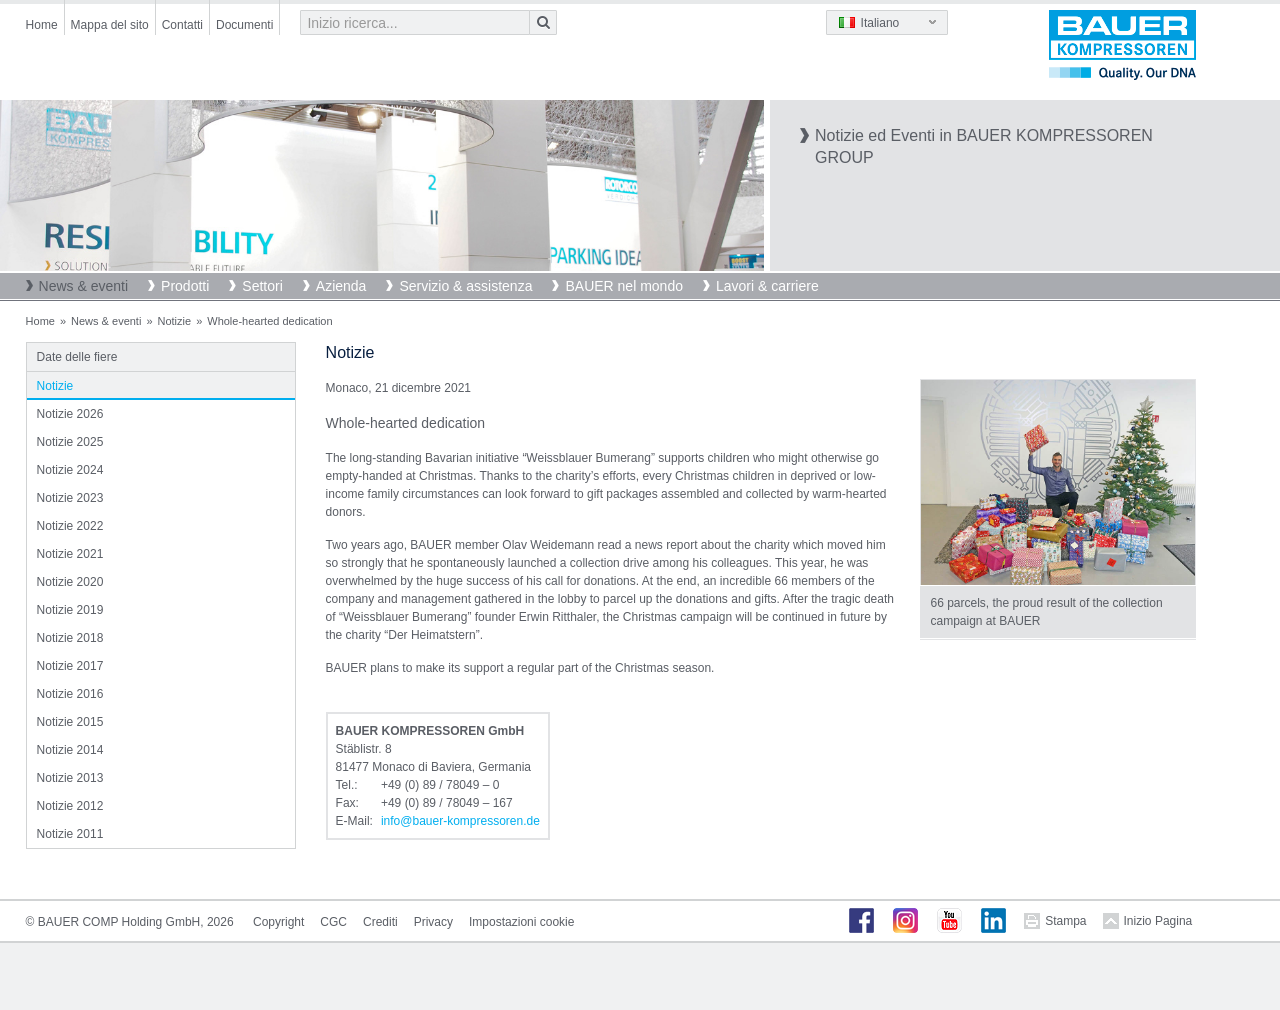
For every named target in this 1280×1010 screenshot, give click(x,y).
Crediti (380, 922)
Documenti (244, 25)
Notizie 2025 (70, 442)
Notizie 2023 (70, 498)
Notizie (175, 321)
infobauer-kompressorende (460, 821)
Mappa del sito (110, 25)
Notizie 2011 (70, 834)
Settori (262, 286)
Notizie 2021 (70, 554)
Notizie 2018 (70, 638)
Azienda (341, 286)
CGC (333, 922)
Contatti (182, 25)
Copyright (278, 922)
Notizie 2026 (70, 414)
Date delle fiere (77, 357)
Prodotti (185, 286)
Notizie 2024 (70, 470)
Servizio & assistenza (465, 286)
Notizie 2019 (70, 610)
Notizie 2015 (70, 722)
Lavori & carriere (767, 286)
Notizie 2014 (70, 750)
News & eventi (83, 286)
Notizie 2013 (70, 778)
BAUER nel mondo (624, 286)
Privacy (433, 922)
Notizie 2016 (70, 694)
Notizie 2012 (70, 806)
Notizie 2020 (70, 582)
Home (42, 25)
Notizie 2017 (70, 666)
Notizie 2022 (70, 526)
